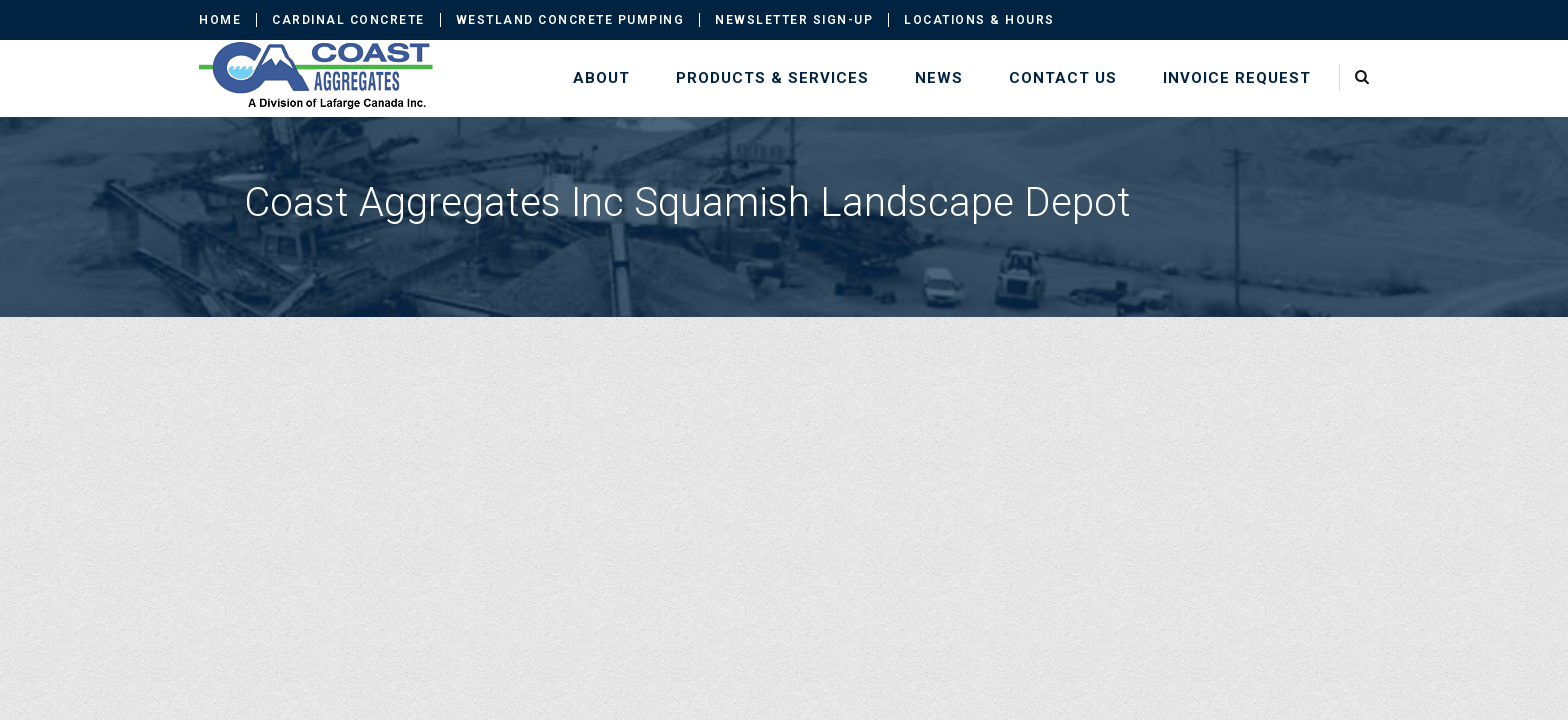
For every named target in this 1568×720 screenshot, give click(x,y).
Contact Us (1063, 78)
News (939, 78)
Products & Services (772, 78)
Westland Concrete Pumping (570, 20)
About (601, 78)
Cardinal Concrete (348, 20)
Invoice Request (1237, 78)
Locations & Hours (979, 20)
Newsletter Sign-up (794, 20)
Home (220, 20)
